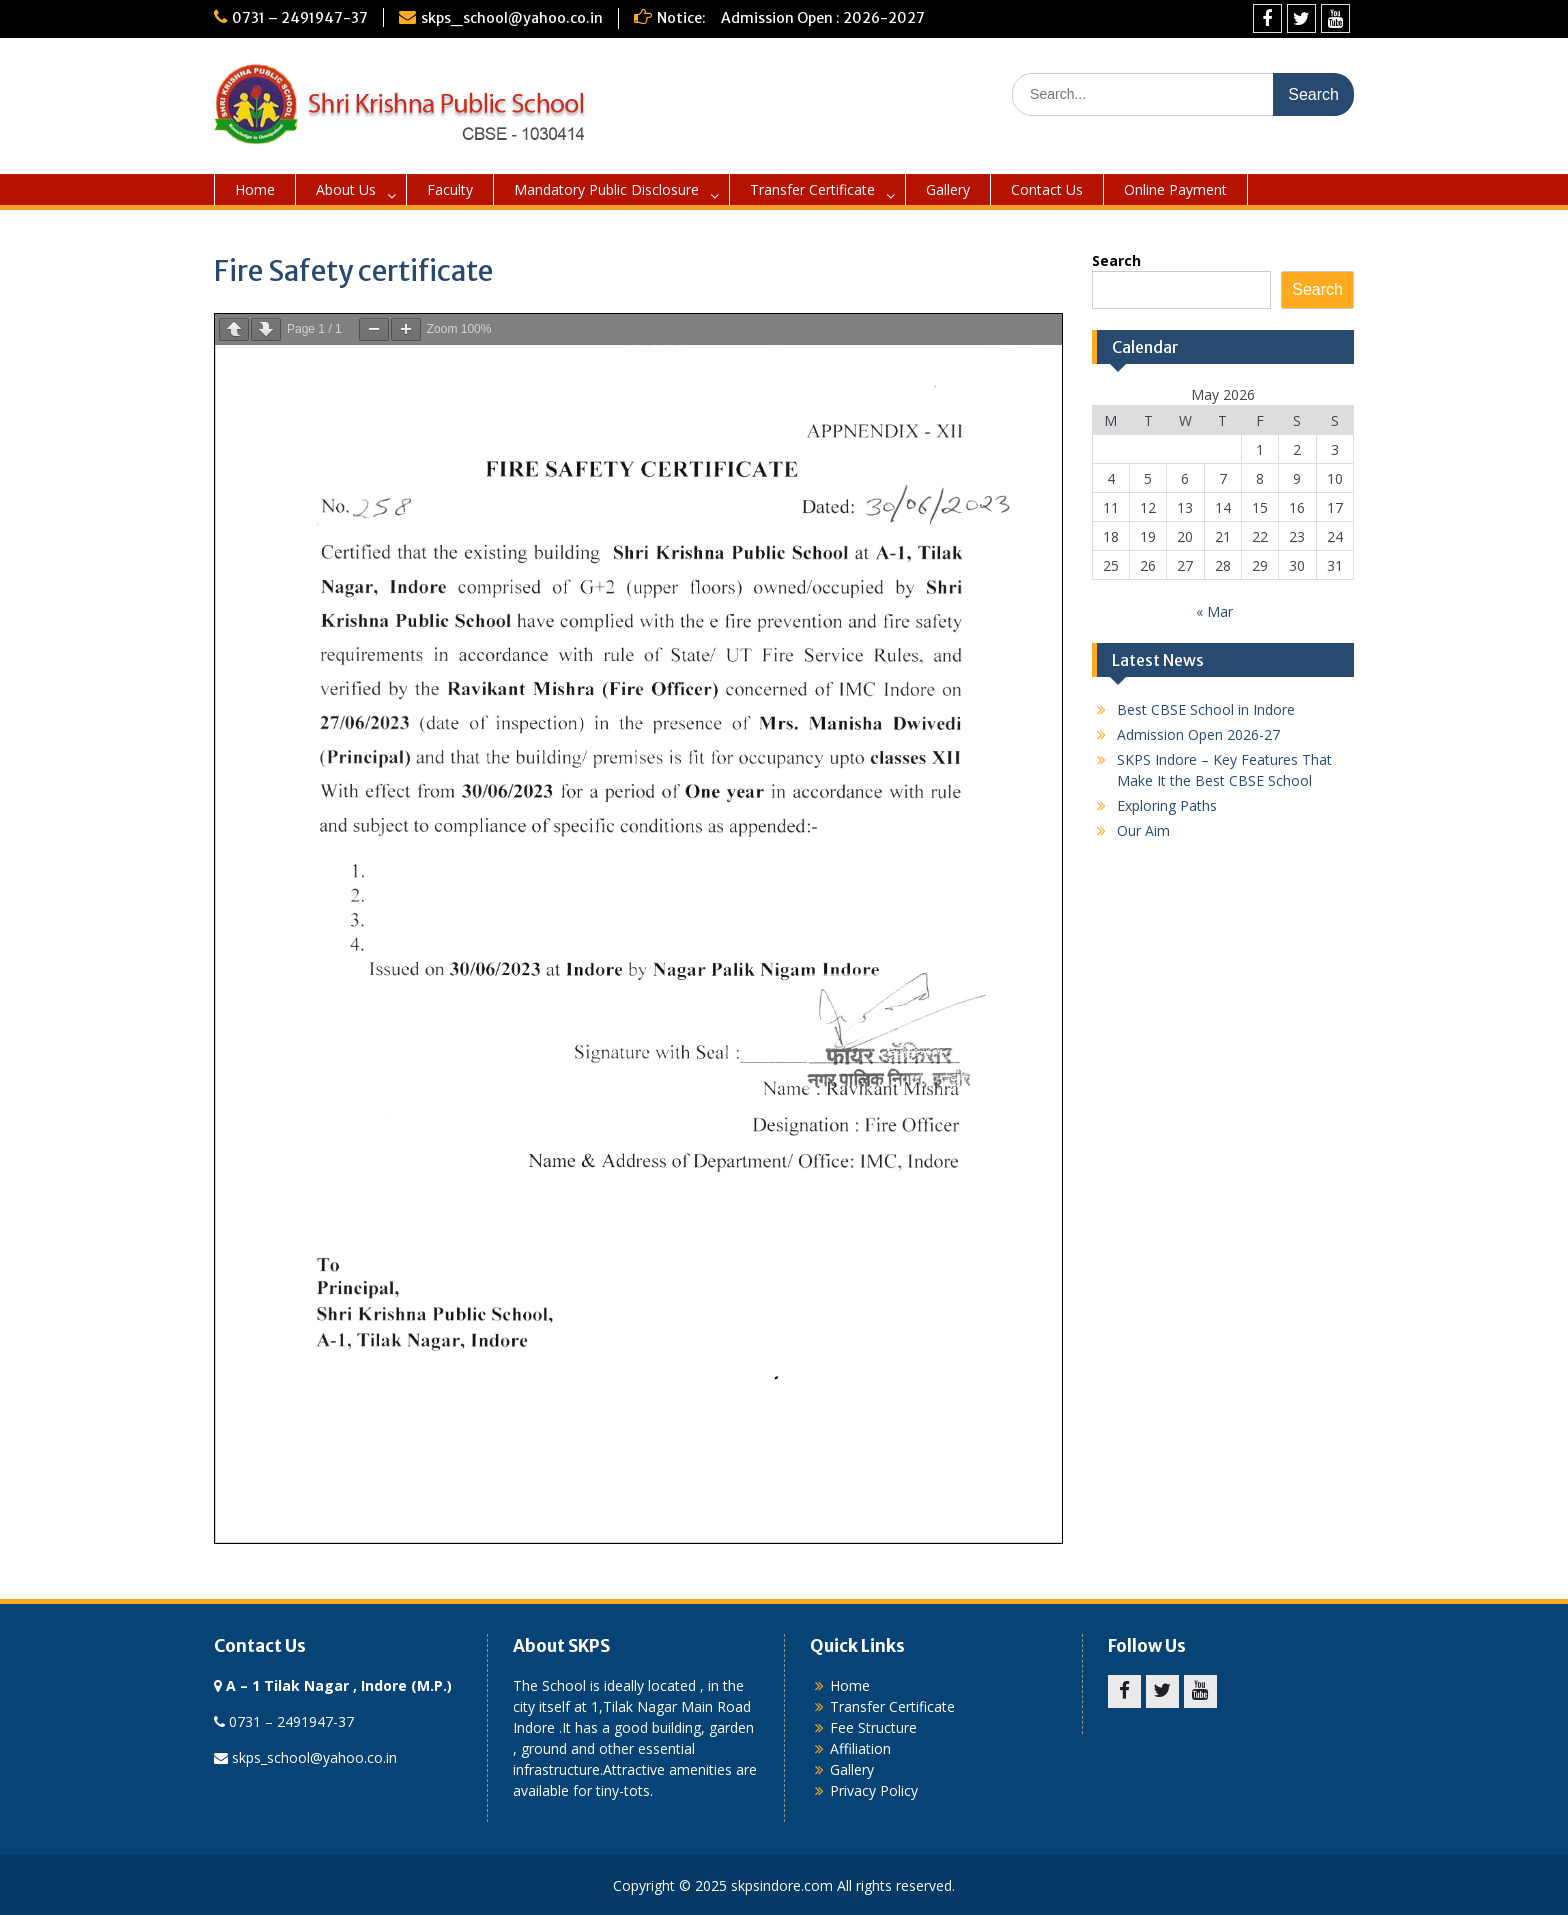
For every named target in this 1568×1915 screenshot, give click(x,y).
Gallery (948, 189)
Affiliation (860, 1748)
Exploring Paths (1167, 805)
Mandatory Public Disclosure (606, 189)
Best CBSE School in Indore (1206, 709)
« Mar (1214, 611)
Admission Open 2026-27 (1198, 734)
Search (1116, 260)
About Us (346, 189)
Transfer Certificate (812, 189)
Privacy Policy (874, 1790)
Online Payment (1175, 189)
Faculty (450, 189)
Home (255, 189)
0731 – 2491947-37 (300, 18)
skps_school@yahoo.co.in (512, 18)
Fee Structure (873, 1727)
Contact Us (1047, 189)
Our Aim (1143, 830)
